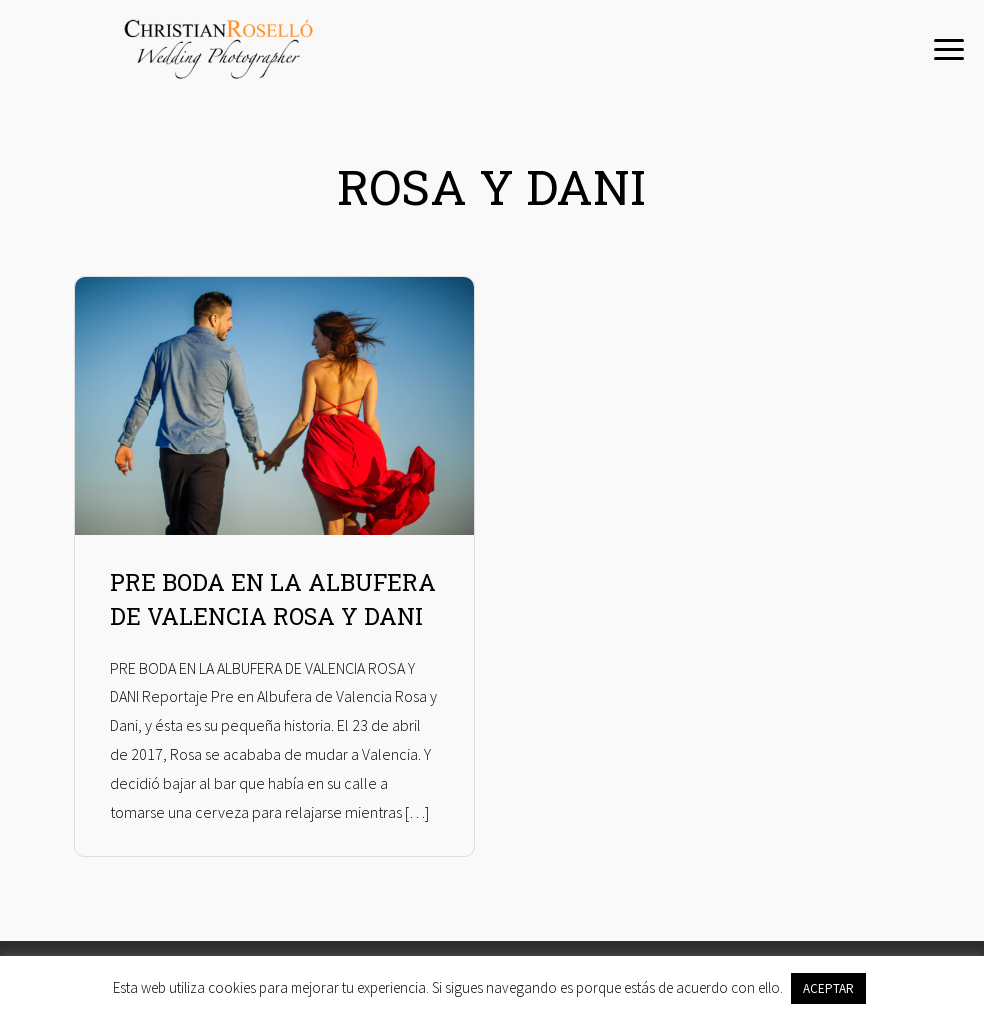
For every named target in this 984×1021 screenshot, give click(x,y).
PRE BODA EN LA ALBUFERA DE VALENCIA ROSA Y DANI (273, 599)
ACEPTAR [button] (828, 988)
